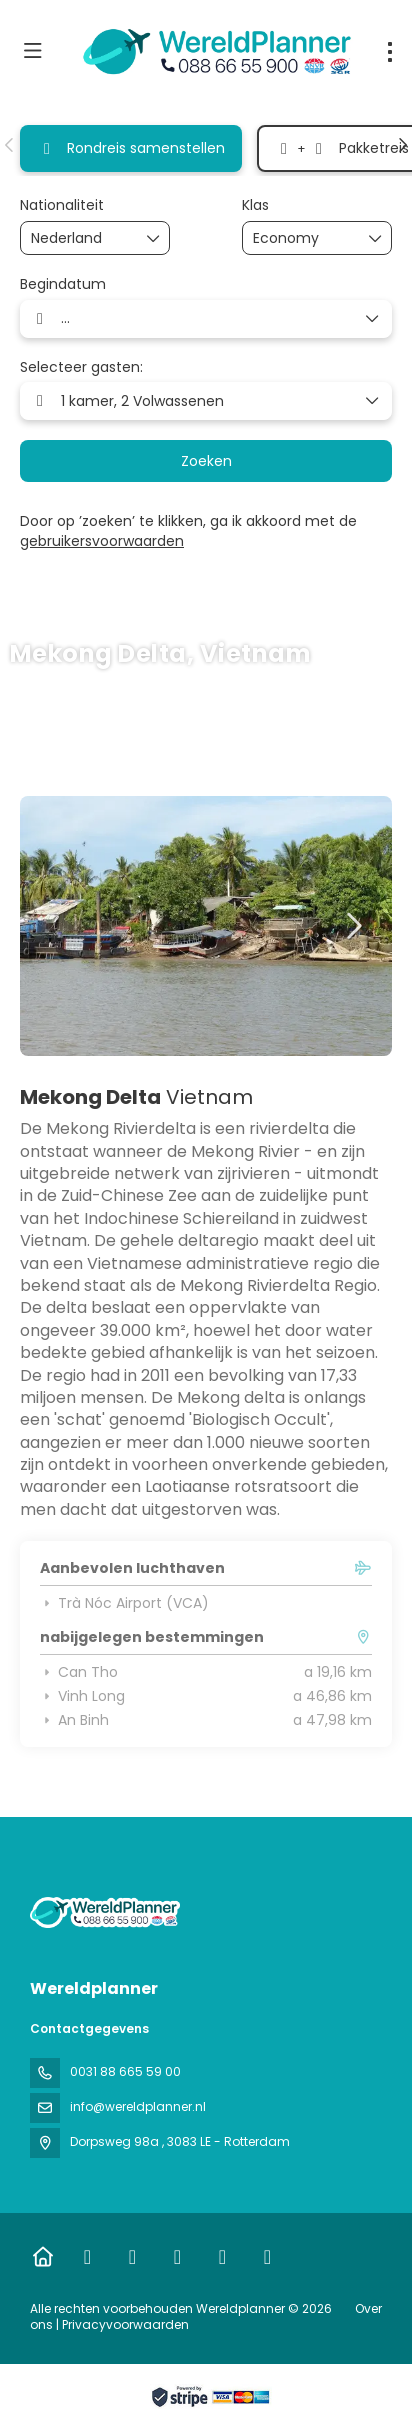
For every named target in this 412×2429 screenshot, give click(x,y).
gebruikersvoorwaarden (102, 541)
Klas (255, 205)
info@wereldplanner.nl (138, 2106)
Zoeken (206, 461)
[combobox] (81, 238)
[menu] (390, 52)
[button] (10, 145)
